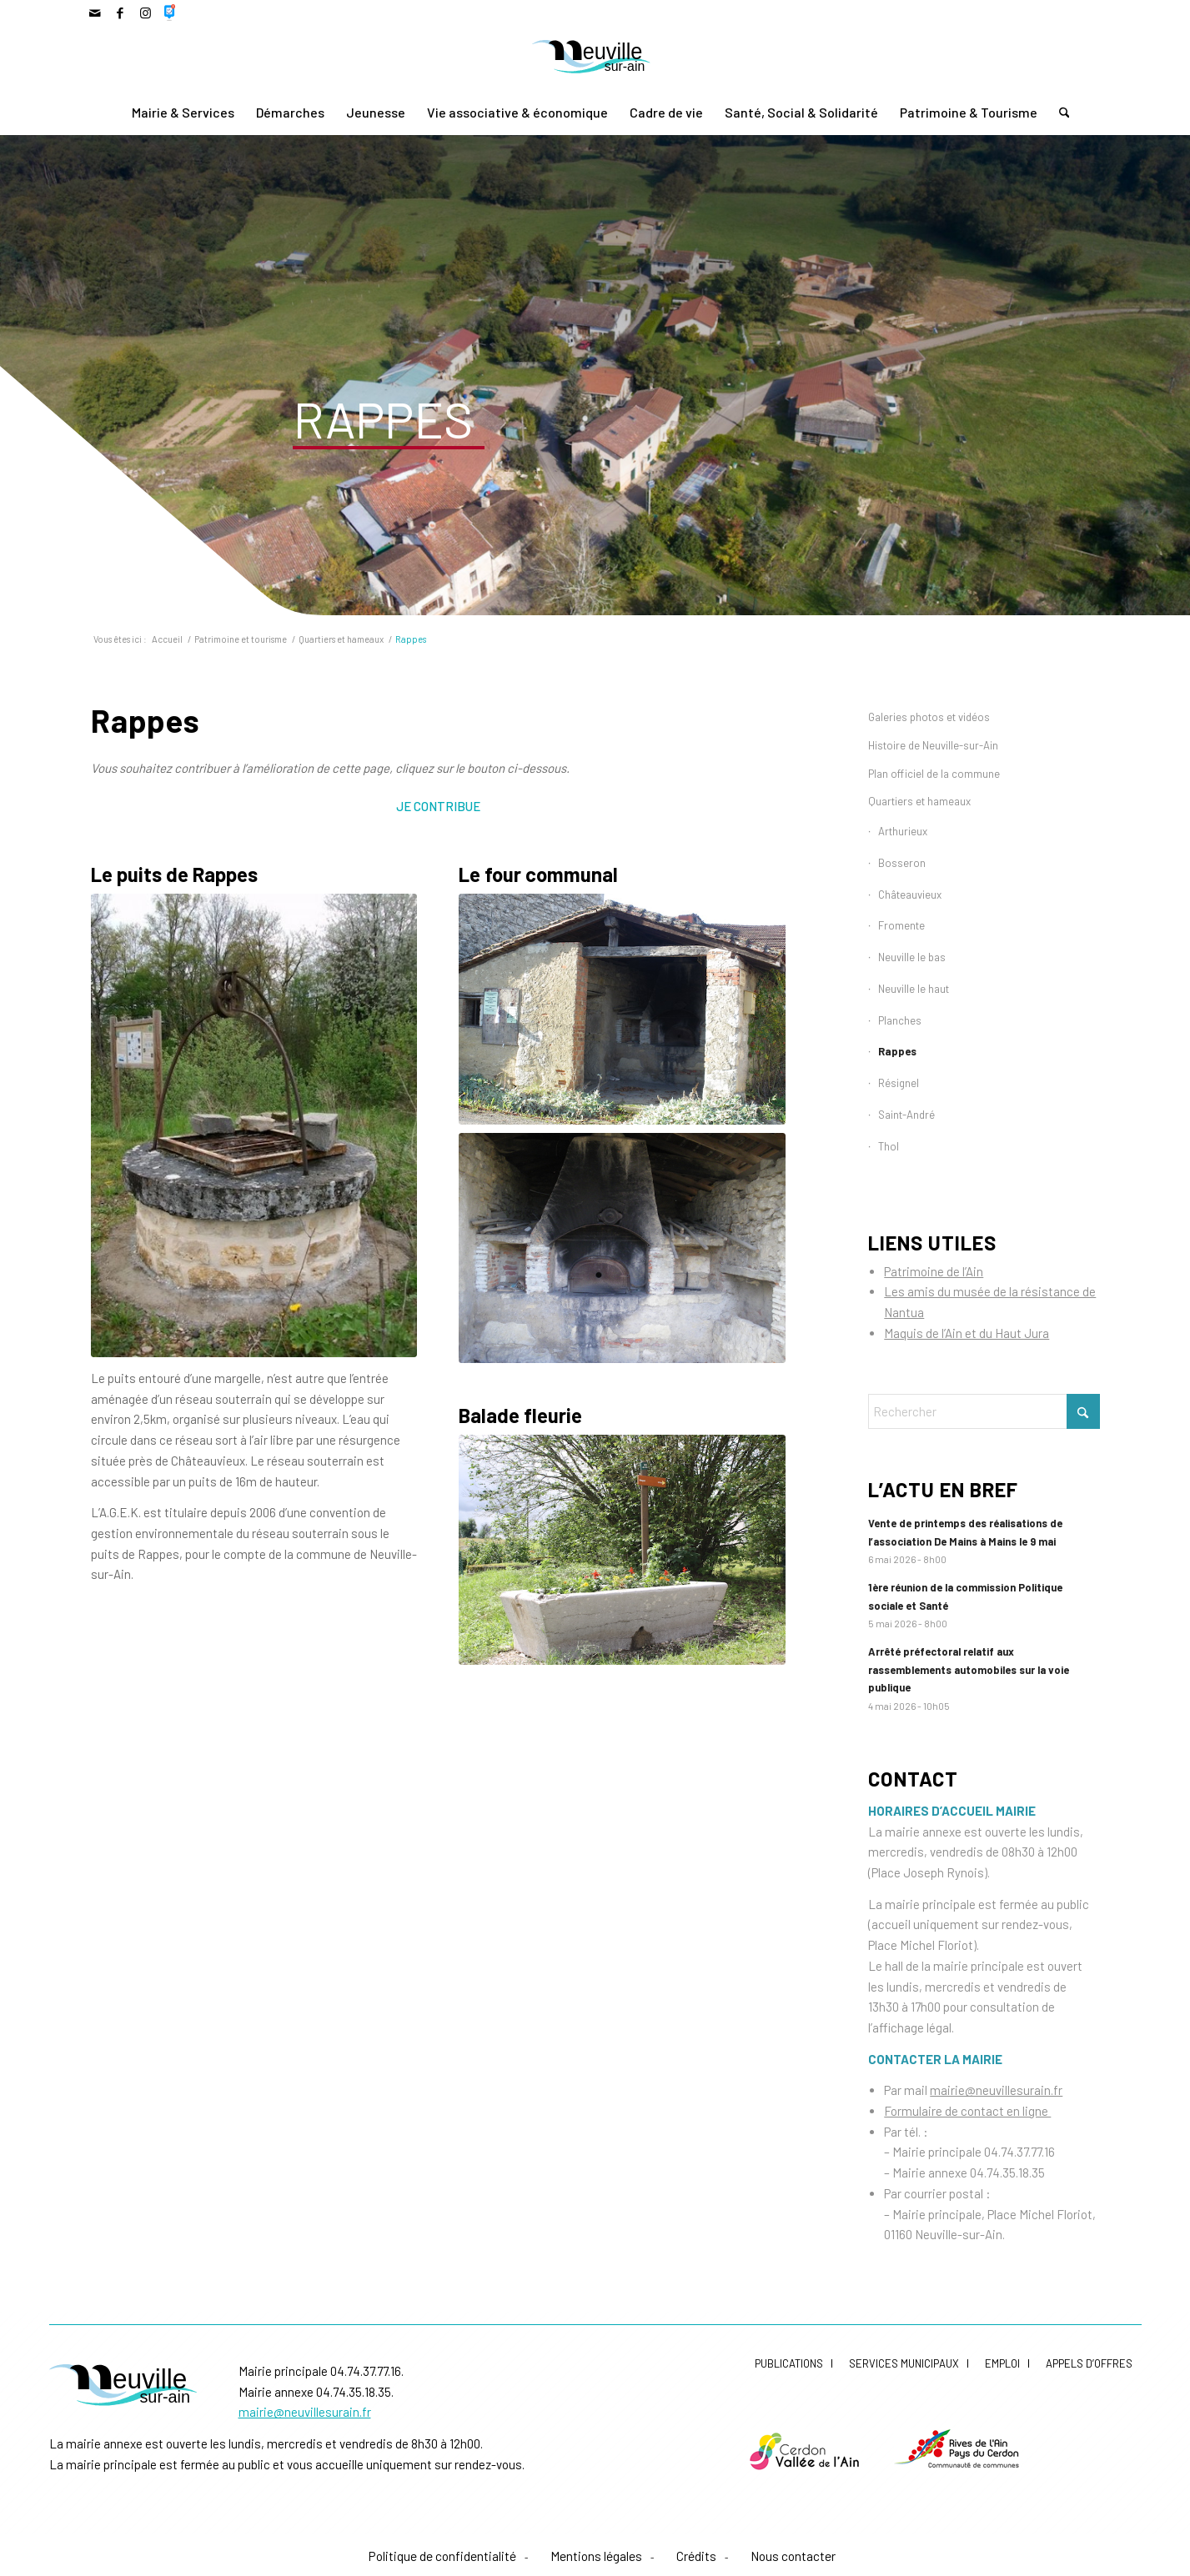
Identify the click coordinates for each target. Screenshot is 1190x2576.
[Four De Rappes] (622, 1009)
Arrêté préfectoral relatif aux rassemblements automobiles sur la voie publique (968, 1669)
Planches (899, 1020)
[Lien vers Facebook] (120, 12)
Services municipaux (904, 2363)
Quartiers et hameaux (919, 801)
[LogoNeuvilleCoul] (595, 59)
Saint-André (906, 1114)
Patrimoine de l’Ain (933, 1271)
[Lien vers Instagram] (145, 12)
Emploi (1002, 2363)
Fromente (901, 925)
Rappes (897, 1051)
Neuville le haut (913, 988)
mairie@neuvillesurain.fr (996, 2089)
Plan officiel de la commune (934, 773)
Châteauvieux (909, 894)
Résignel (898, 1083)
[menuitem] (183, 112)
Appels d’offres (1089, 2363)
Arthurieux (902, 831)
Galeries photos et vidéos (929, 717)
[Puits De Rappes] (254, 1125)
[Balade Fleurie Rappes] (622, 1550)
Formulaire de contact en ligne (967, 2110)
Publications (789, 2363)
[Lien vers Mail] (95, 12)
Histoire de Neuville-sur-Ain (933, 745)
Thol (888, 1146)
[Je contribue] (438, 805)
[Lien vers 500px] (170, 12)
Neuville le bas (912, 957)
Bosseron (902, 863)
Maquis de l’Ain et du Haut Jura (966, 1333)
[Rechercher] (1059, 112)
